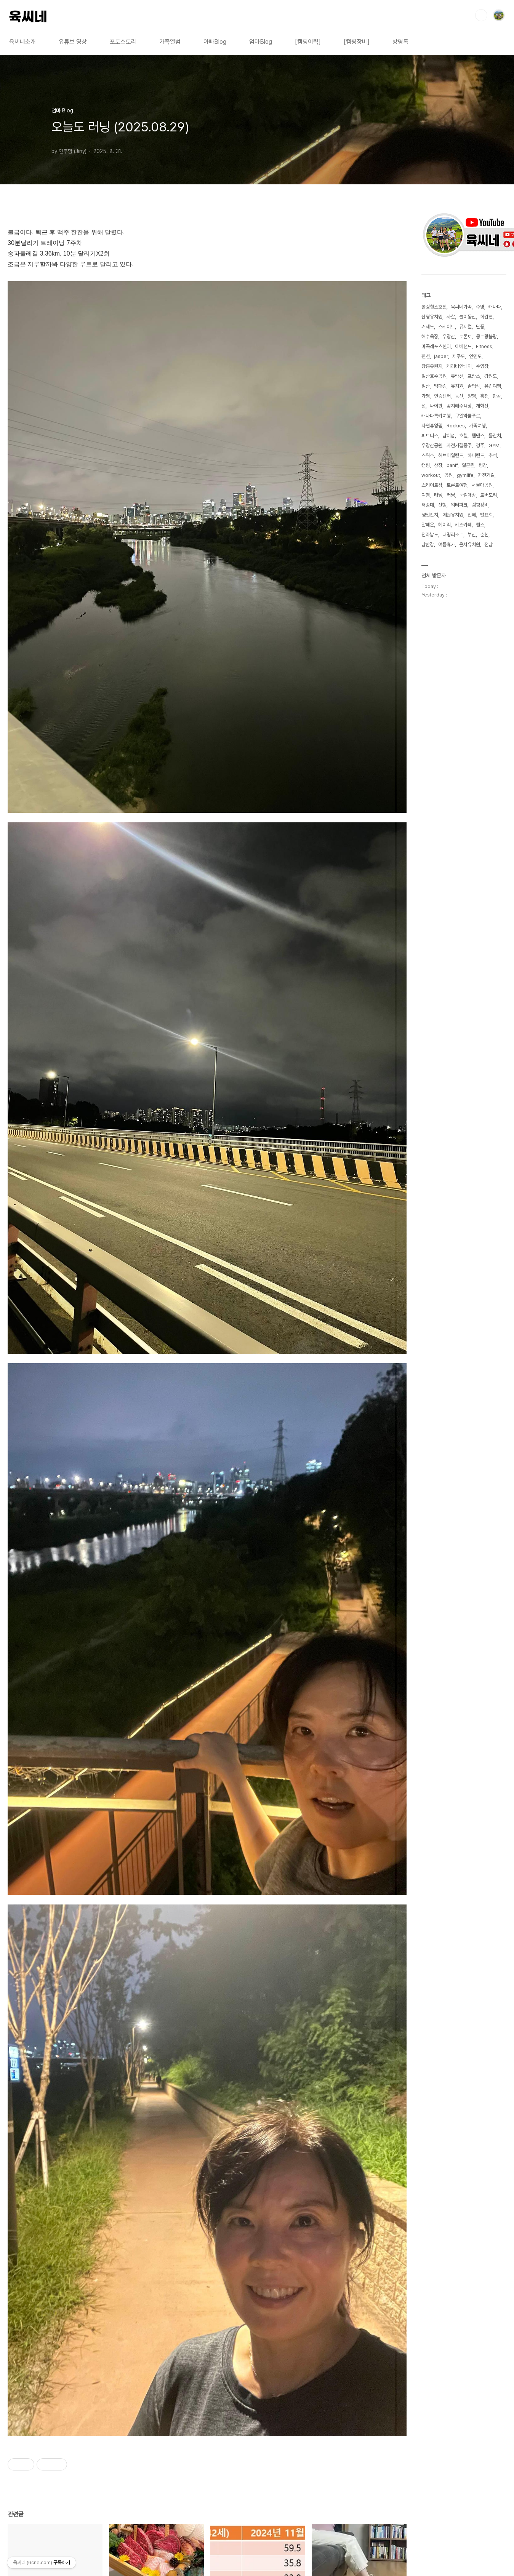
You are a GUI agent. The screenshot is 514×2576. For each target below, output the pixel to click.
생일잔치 (429, 515)
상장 (438, 465)
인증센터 (442, 396)
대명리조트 (452, 534)
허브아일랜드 (450, 455)
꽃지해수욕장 (459, 406)
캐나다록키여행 (436, 416)
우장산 (448, 336)
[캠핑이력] (308, 41)
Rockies (456, 426)
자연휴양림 (431, 426)
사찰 (451, 317)
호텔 (463, 435)
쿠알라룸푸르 (467, 416)
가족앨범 (170, 41)
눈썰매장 (467, 495)
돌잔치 (494, 435)
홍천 (484, 396)
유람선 (457, 376)
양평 (472, 396)
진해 (472, 515)
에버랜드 (463, 346)
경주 (480, 445)
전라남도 (429, 534)
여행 (425, 495)
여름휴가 (446, 544)
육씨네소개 (22, 41)
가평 (425, 396)
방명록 (400, 41)
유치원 (457, 386)
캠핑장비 (480, 505)
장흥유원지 (431, 366)
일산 (425, 386)
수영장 (482, 366)
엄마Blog (260, 41)
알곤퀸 (468, 465)
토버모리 (488, 495)
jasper (441, 356)
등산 (459, 396)
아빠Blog (214, 41)
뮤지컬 (465, 326)
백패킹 (440, 386)
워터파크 (459, 505)
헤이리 (444, 525)
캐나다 (494, 307)
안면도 (475, 356)
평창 (483, 465)
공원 (448, 475)
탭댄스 (478, 435)
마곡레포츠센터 (436, 346)
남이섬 (448, 435)
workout (430, 475)
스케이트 (446, 326)
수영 (480, 307)
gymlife (465, 475)
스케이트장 (431, 485)
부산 (472, 534)
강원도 (490, 376)
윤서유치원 (469, 544)
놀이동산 (467, 317)
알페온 (427, 525)
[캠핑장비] (357, 41)
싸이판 (436, 406)
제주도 (458, 356)
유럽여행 (492, 386)
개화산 (482, 406)
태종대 (427, 505)
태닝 (438, 495)
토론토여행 (457, 485)
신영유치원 (431, 317)
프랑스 (474, 376)
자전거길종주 (459, 445)
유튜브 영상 (73, 41)
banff (452, 465)
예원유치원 (452, 515)
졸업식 (474, 386)
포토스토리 (123, 41)
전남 (488, 544)
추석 (492, 455)
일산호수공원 (434, 376)
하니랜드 (476, 455)
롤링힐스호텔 (434, 307)
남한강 (427, 544)
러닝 (451, 495)
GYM (494, 445)
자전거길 (486, 475)
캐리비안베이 (459, 366)
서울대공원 (482, 485)
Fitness (484, 346)
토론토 (465, 336)
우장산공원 (431, 445)
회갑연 (486, 317)
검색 (481, 15)
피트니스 (429, 435)
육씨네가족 (461, 307)
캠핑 (425, 465)
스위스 (427, 455)
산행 (442, 505)
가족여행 (477, 426)
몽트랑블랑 (486, 336)
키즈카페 (463, 525)
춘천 (484, 534)
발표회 (486, 515)
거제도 (427, 326)
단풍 (480, 326)
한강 (497, 396)
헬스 (480, 525)
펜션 (425, 356)
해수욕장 (429, 336)
